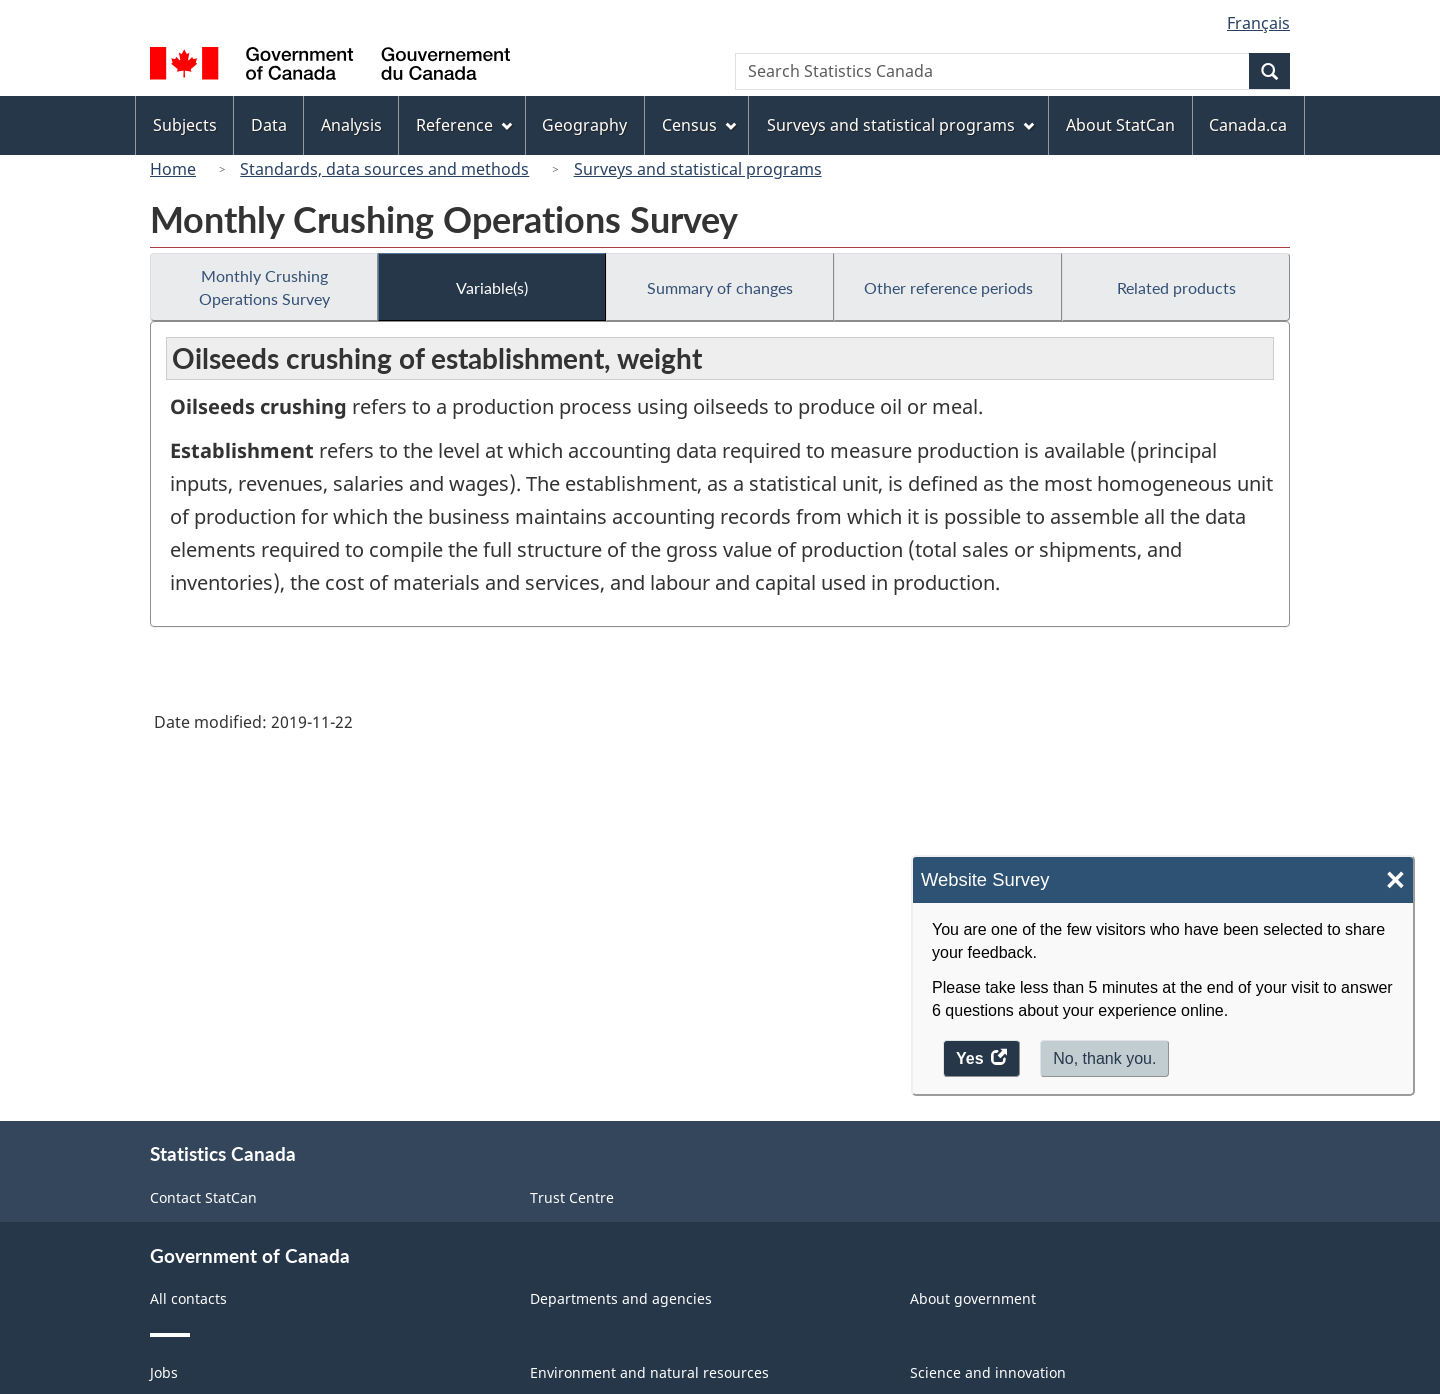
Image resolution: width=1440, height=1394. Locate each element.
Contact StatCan (203, 1197)
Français (1258, 23)
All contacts (188, 1298)
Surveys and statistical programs (698, 169)
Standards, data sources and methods (384, 169)
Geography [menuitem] (584, 125)
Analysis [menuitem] (351, 125)
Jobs (164, 1372)
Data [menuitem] (269, 125)
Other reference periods (948, 287)
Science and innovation (988, 1372)
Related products (1176, 287)
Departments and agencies (621, 1298)
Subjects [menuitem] (185, 125)
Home (173, 169)
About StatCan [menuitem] (1120, 125)
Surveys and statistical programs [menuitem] (900, 125)
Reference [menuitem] (464, 125)
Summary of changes (720, 287)
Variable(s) (492, 287)
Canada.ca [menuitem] (1248, 125)
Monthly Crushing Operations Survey (264, 287)
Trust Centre (572, 1197)
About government (973, 1298)
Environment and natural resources (649, 1372)
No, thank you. (1104, 1058)
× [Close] (1395, 880)
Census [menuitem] (699, 125)
